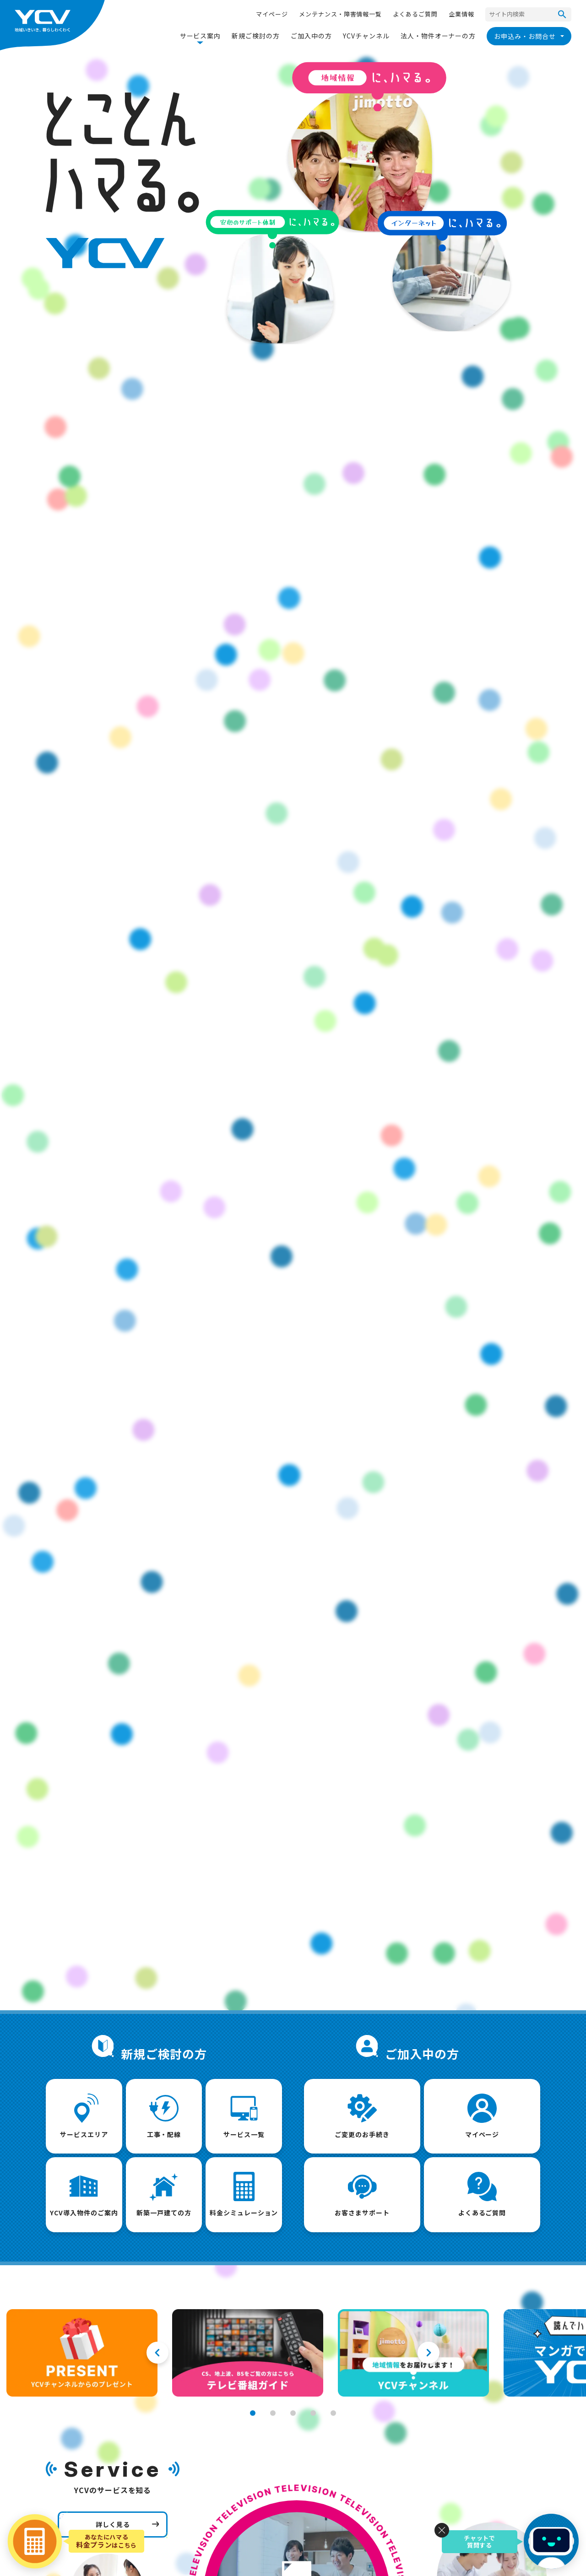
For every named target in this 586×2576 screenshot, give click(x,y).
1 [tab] (252, 2413)
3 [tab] (293, 2413)
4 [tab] (313, 2413)
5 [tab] (333, 2413)
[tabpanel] (81, 2353)
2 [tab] (273, 2413)
